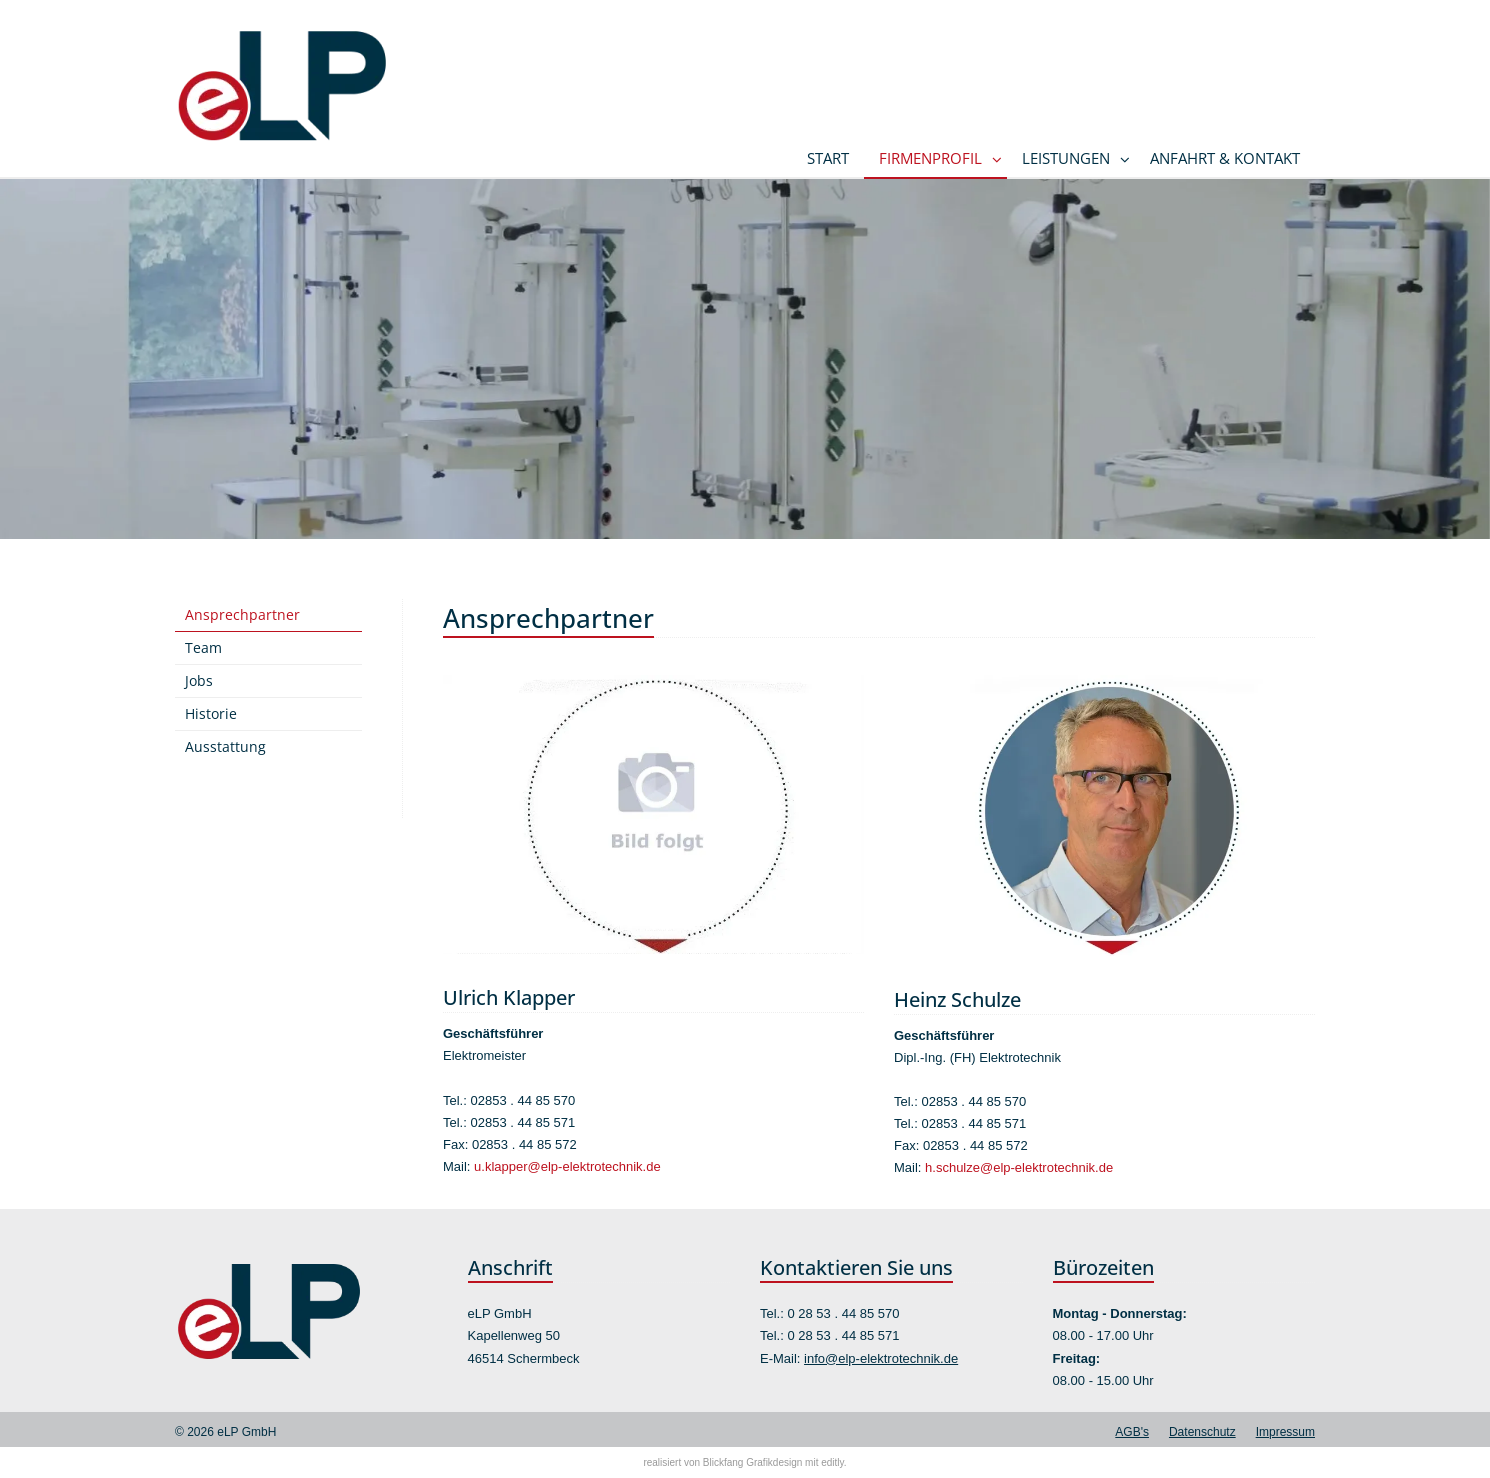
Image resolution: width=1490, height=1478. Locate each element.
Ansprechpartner (242, 614)
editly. (833, 1462)
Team (203, 647)
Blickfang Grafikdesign (753, 1462)
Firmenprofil (930, 158)
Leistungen (1066, 158)
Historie (211, 713)
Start (828, 158)
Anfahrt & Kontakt (1225, 158)
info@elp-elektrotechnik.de (881, 1358)
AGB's (1132, 1432)
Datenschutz (1202, 1432)
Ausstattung (225, 746)
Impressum (1285, 1432)
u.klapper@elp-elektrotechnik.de (567, 1166)
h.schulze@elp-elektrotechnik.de (1019, 1167)
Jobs (199, 680)
